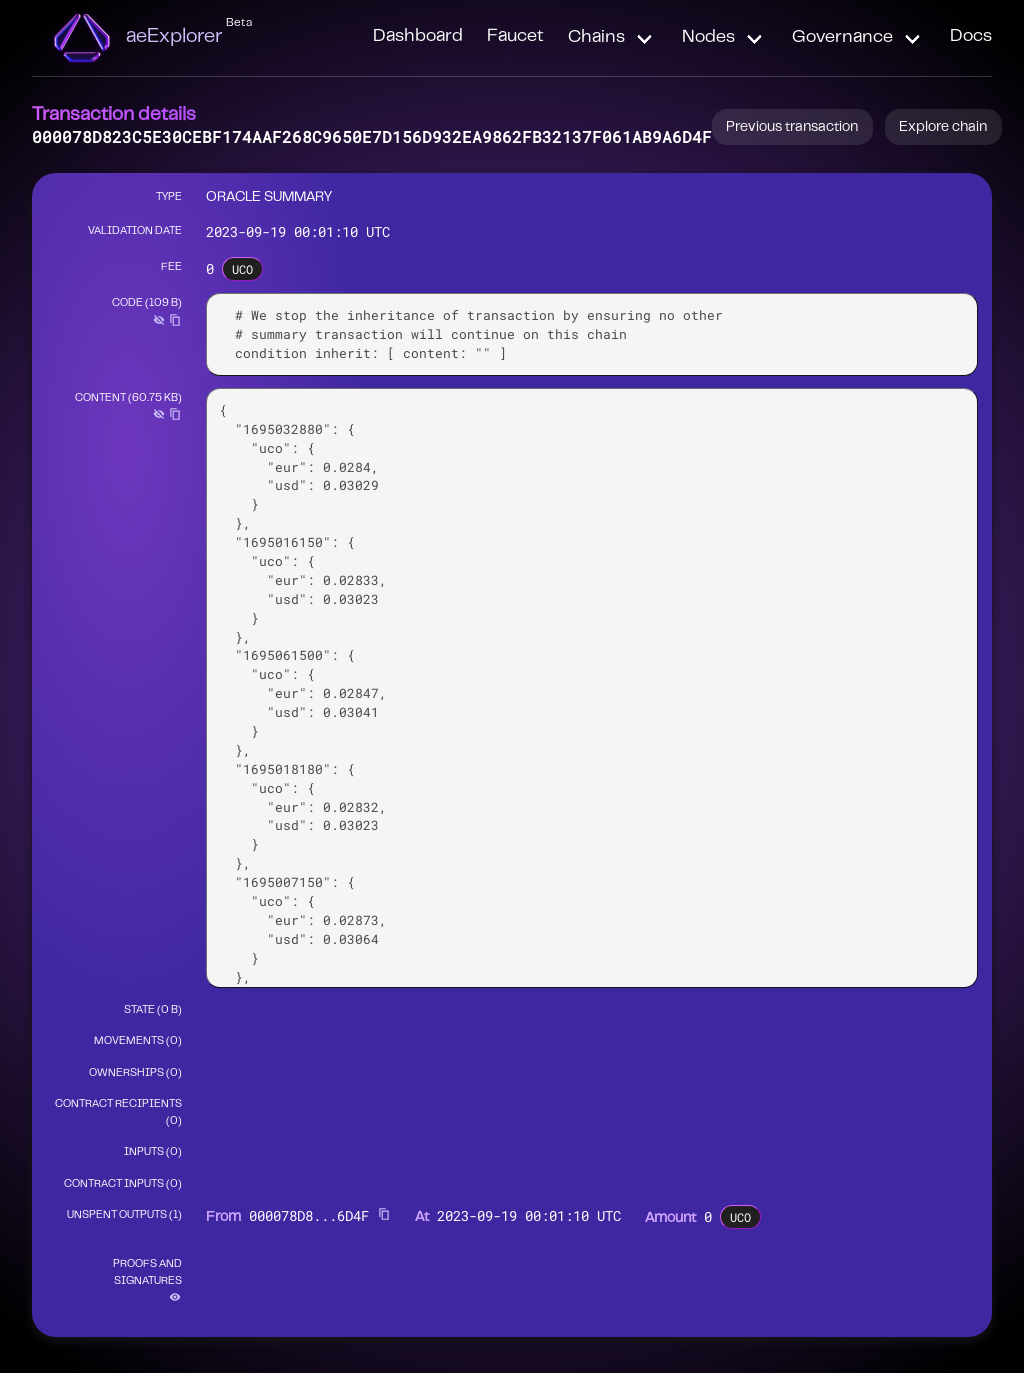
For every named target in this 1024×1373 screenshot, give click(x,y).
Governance (842, 38)
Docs (971, 37)
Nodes (708, 38)
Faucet (515, 37)
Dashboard (418, 37)
